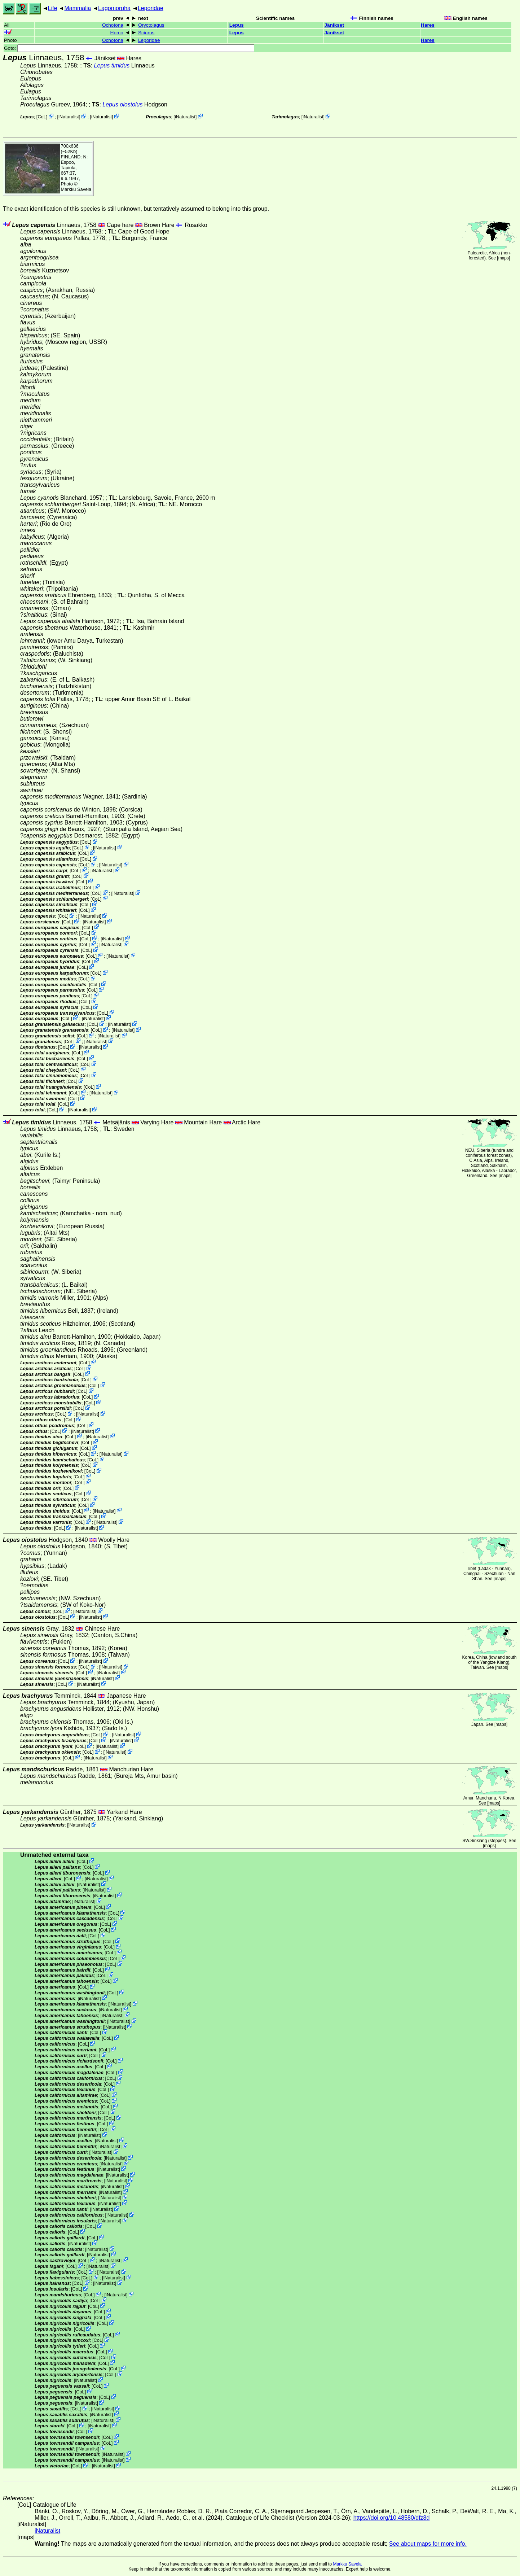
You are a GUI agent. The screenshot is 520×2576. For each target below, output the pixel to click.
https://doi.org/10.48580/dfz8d (391, 2518)
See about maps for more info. (428, 2544)
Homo (116, 32)
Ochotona (112, 25)
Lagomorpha (114, 8)
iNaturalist (68, 116)
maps (503, 258)
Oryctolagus (151, 25)
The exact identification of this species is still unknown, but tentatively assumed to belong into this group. (136, 209)
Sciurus (146, 32)
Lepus (236, 25)
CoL (42, 116)
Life (52, 8)
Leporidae (150, 8)
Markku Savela (347, 2564)
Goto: (129, 48)
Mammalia (77, 8)
